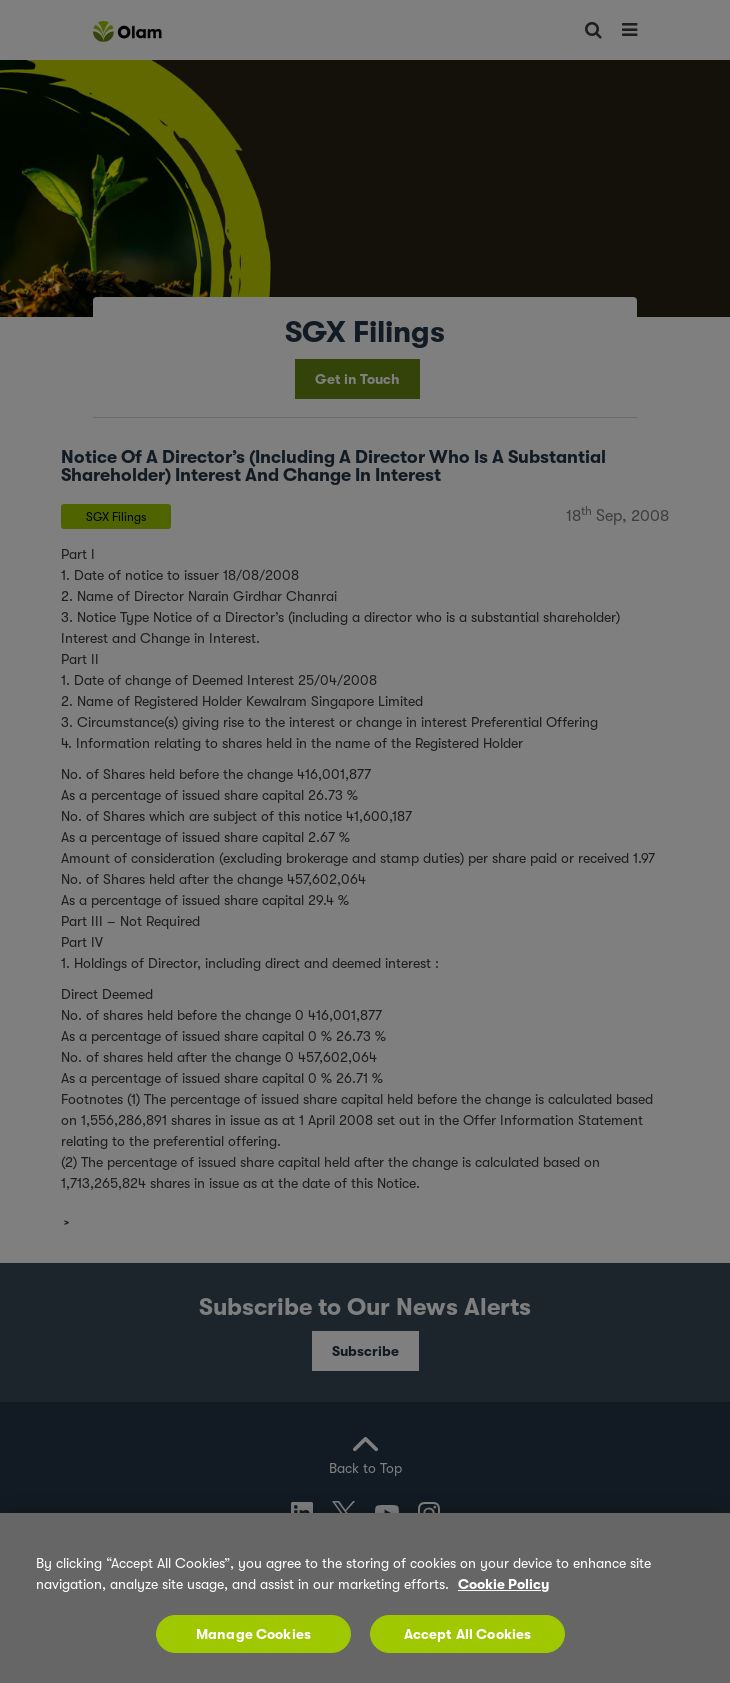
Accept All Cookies (468, 1634)
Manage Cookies (253, 1634)
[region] (365, 1598)
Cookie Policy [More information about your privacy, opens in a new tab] (503, 1584)
